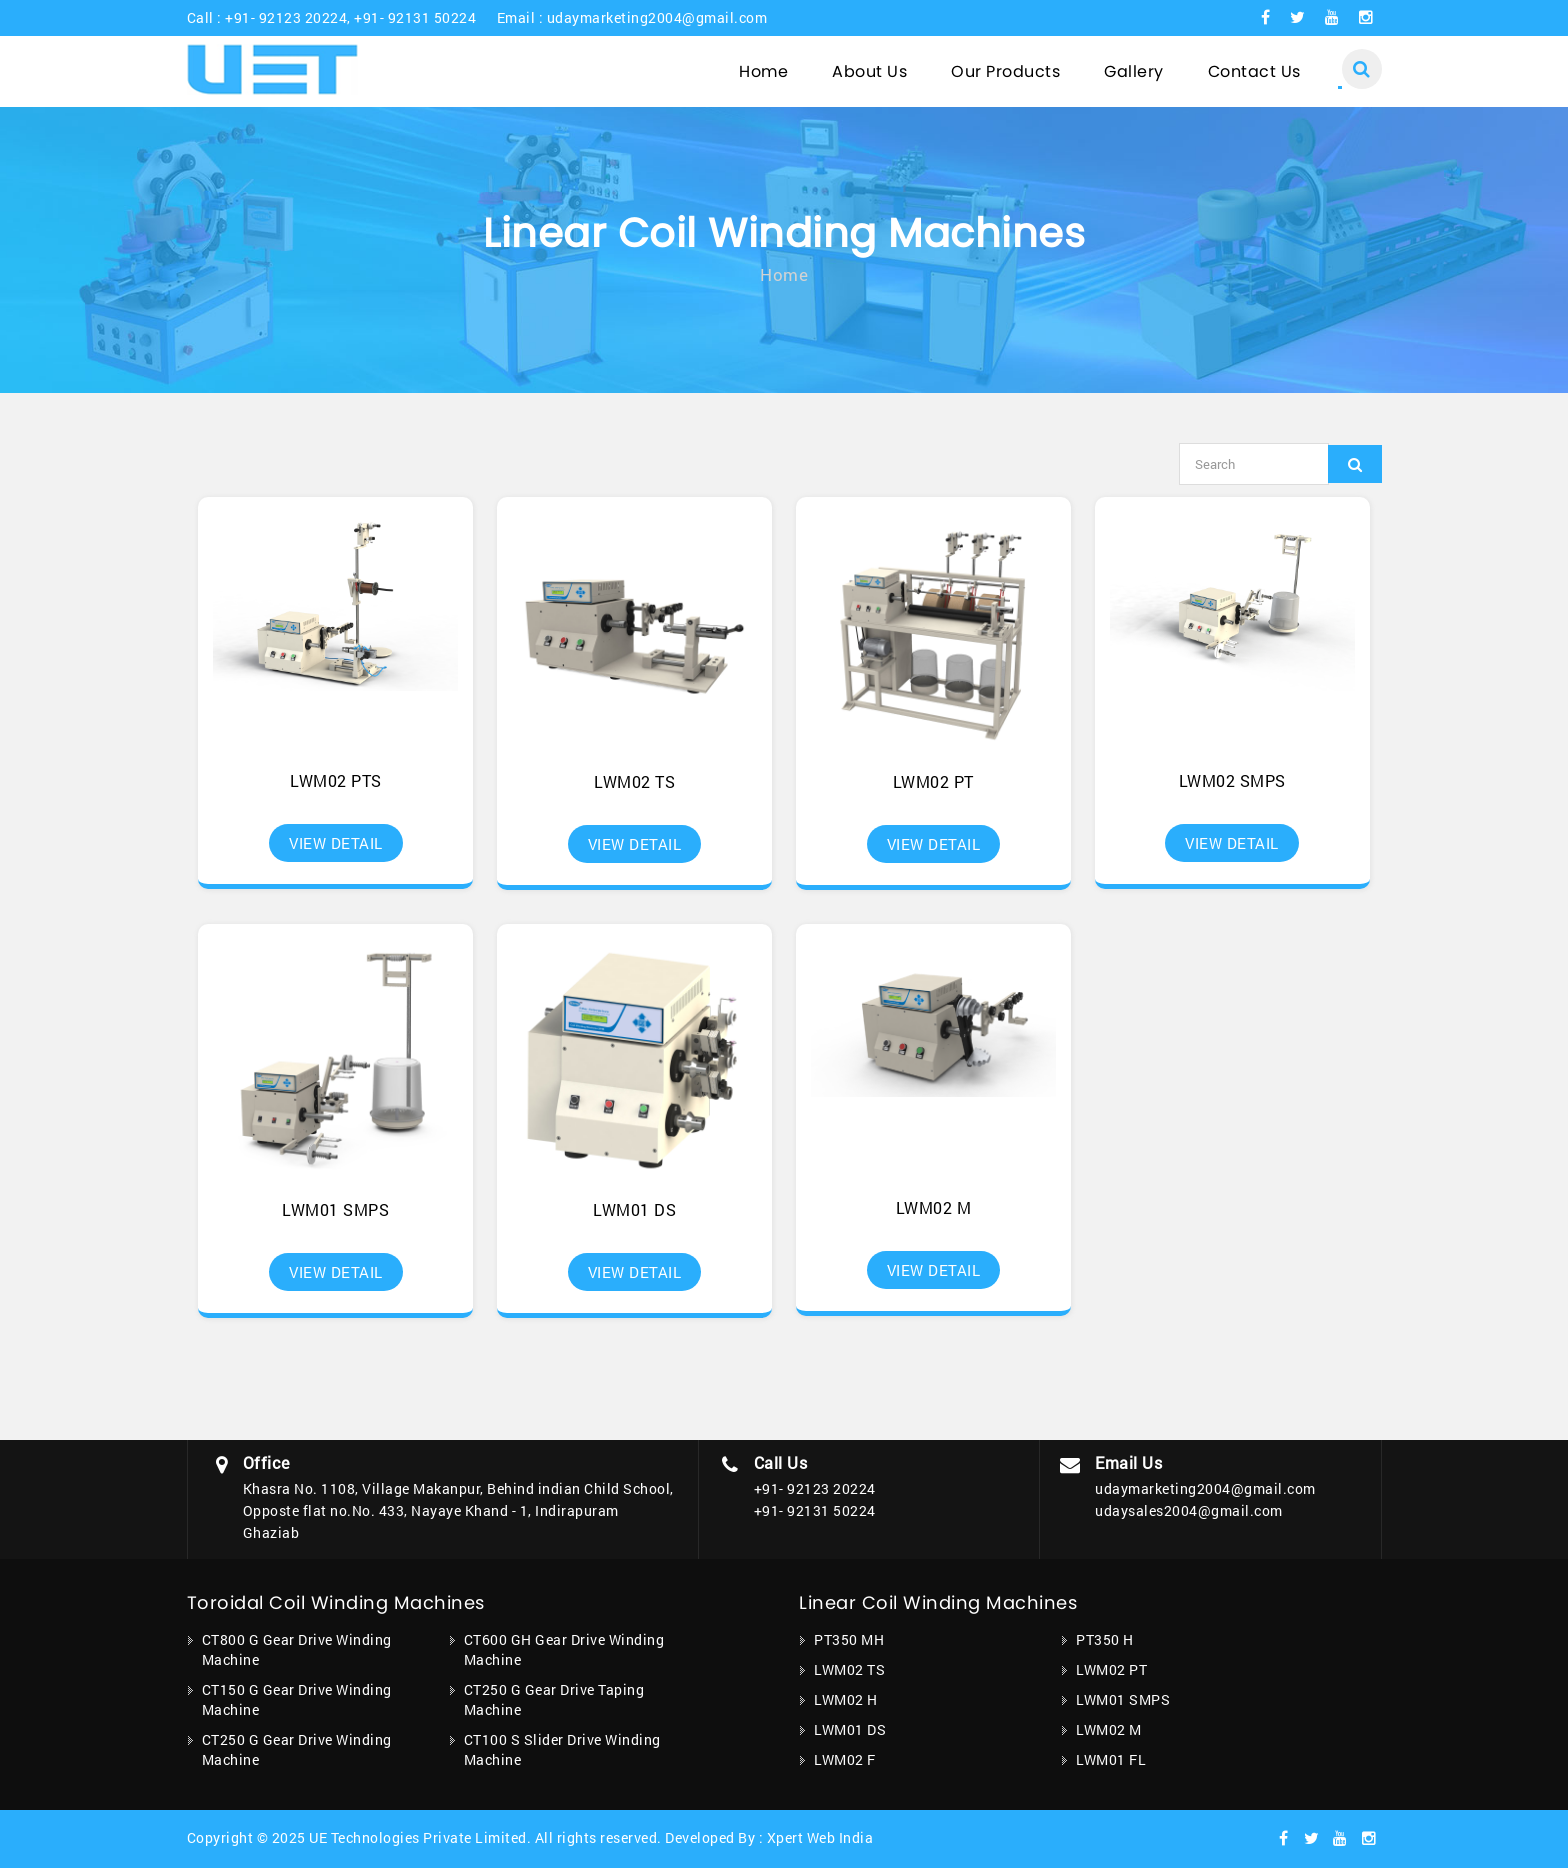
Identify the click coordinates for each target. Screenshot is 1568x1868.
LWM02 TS (634, 781)
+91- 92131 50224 (415, 17)
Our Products (1005, 71)
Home (763, 71)
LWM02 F (845, 1759)
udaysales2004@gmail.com (1189, 1510)
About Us (869, 71)
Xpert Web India (820, 1837)
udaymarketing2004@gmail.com (657, 17)
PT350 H (1105, 1639)
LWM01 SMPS (335, 1209)
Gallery (1134, 71)
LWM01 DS (634, 1209)
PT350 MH (849, 1639)
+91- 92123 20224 (286, 17)
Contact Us (1254, 71)
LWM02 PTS (336, 780)
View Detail (336, 843)
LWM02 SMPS (1232, 780)
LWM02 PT (933, 781)
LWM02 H (846, 1699)
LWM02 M (934, 1207)
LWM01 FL (1111, 1759)
